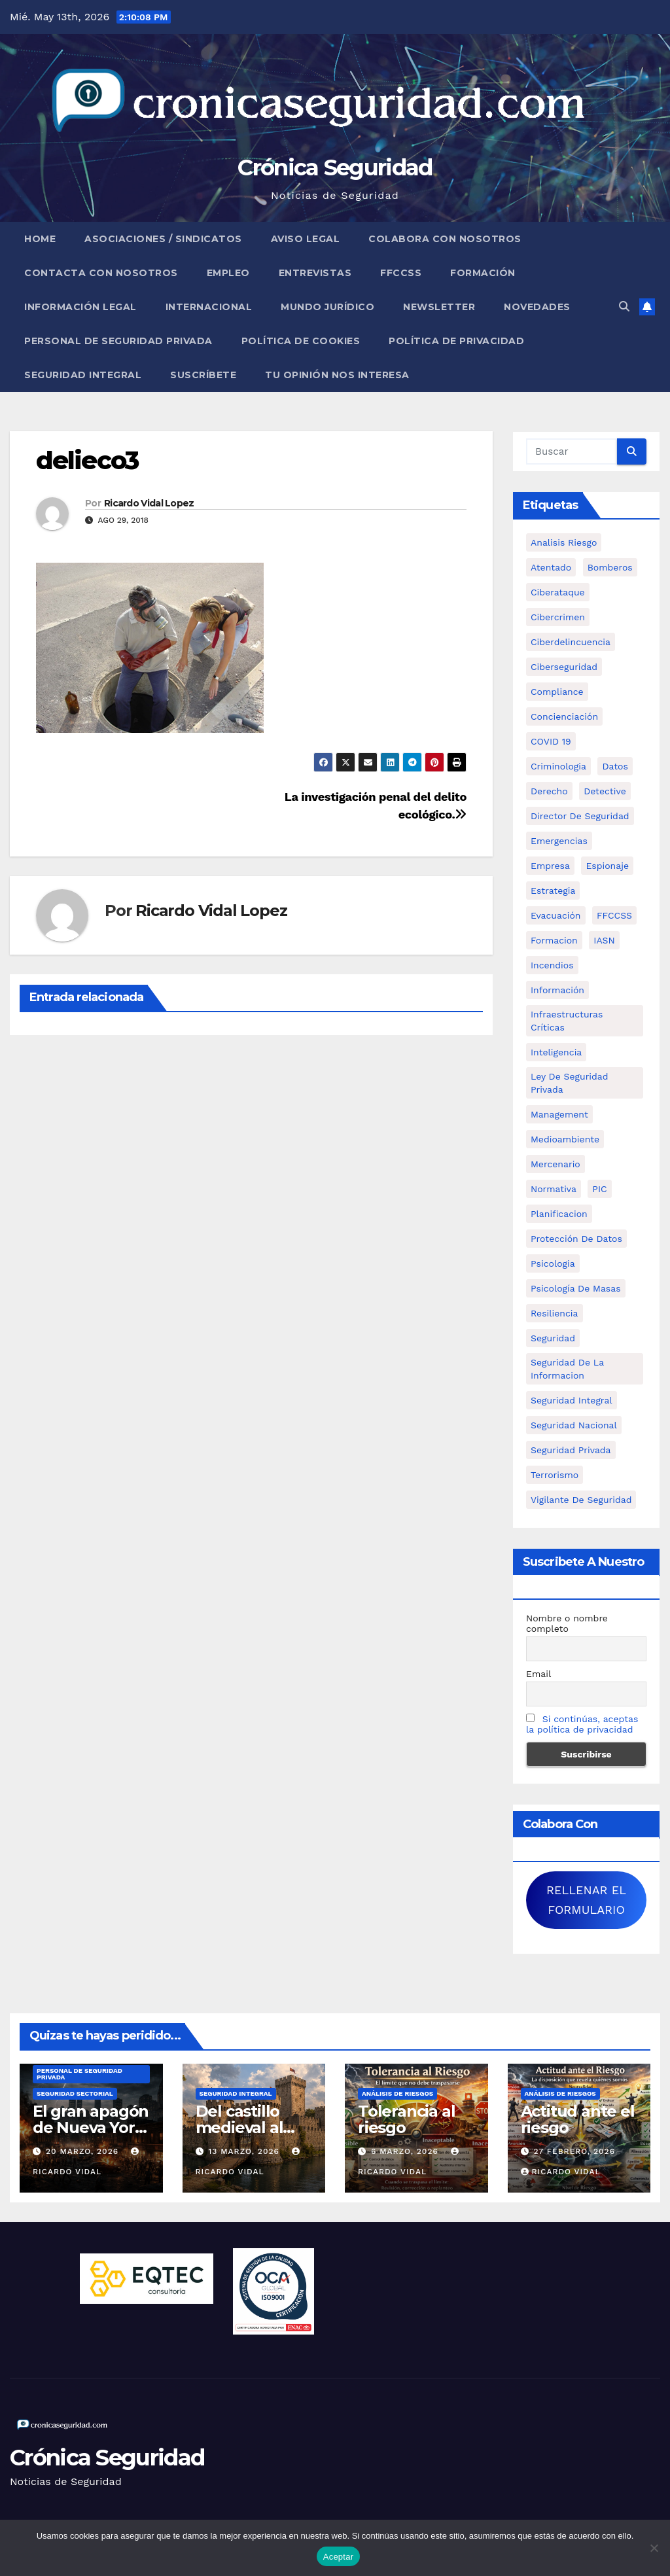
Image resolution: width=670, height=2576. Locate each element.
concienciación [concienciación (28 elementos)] (564, 716)
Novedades (537, 307)
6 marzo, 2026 (406, 2151)
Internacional (209, 307)
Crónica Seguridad (335, 167)
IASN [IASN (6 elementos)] (604, 940)
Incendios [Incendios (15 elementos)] (552, 965)
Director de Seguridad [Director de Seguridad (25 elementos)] (580, 816)
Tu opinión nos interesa (337, 375)
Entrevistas (315, 273)
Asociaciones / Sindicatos (163, 239)
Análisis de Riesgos (397, 2093)
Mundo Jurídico (327, 307)
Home (40, 239)
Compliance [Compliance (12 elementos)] (557, 691)
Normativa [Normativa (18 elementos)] (553, 1189)
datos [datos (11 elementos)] (614, 766)
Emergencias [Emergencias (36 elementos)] (559, 841)
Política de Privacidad (456, 341)
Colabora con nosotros (444, 239)
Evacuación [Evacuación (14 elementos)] (556, 915)
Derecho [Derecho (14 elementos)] (549, 791)
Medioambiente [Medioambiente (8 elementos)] (565, 1139)
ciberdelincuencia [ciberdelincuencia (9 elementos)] (570, 642)
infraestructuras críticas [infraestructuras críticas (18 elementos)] (567, 1020)
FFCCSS (400, 273)
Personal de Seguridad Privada (118, 341)
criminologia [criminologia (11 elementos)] (558, 766)
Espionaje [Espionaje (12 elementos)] (607, 865)
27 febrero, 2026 (574, 2151)
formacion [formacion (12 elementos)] (554, 940)
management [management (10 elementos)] (559, 1114)
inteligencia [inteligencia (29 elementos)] (556, 1052)
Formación (483, 273)
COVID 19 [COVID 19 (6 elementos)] (551, 741)
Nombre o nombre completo (567, 1623)
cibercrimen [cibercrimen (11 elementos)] (558, 617)
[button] (624, 306)
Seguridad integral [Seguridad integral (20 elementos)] (571, 1400)
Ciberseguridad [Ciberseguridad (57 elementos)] (564, 667)
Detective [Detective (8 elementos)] (605, 791)
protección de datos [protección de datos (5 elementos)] (576, 1238)
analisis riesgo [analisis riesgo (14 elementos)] (564, 542)
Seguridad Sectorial (75, 2093)
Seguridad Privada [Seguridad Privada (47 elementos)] (571, 1450)
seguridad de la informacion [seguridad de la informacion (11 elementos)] (567, 1369)
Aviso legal (305, 239)
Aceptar (338, 2557)
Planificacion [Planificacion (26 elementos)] (559, 1214)
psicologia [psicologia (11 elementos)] (553, 1263)
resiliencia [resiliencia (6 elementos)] (554, 1313)
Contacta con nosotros (101, 273)
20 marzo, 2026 (84, 2151)
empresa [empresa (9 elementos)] (550, 865)
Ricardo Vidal (561, 2171)
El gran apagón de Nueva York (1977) (91, 2127)
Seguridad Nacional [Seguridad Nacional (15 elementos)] (574, 1425)
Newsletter (439, 307)
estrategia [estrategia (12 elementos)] (553, 890)
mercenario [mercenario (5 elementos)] (555, 1164)
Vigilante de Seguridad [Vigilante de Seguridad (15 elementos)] (581, 1499)
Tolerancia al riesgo (406, 2119)
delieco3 (87, 460)
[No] (653, 2547)
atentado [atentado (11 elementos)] (551, 567)
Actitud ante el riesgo (578, 2119)
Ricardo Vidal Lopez (149, 503)
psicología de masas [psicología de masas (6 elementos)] (576, 1288)
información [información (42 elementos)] (557, 990)
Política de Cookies (301, 341)
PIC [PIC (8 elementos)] (599, 1189)
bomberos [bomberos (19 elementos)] (610, 567)
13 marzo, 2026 (245, 2151)
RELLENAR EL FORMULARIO (586, 1899)
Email (538, 1673)
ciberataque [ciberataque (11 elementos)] (558, 592)
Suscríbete (203, 375)
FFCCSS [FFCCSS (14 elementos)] (614, 915)
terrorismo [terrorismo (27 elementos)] (554, 1475)
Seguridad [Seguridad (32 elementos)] (553, 1338)
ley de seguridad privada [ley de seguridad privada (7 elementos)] (569, 1083)
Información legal (80, 307)
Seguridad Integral (82, 375)
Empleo (228, 273)
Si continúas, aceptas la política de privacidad (582, 1724)
